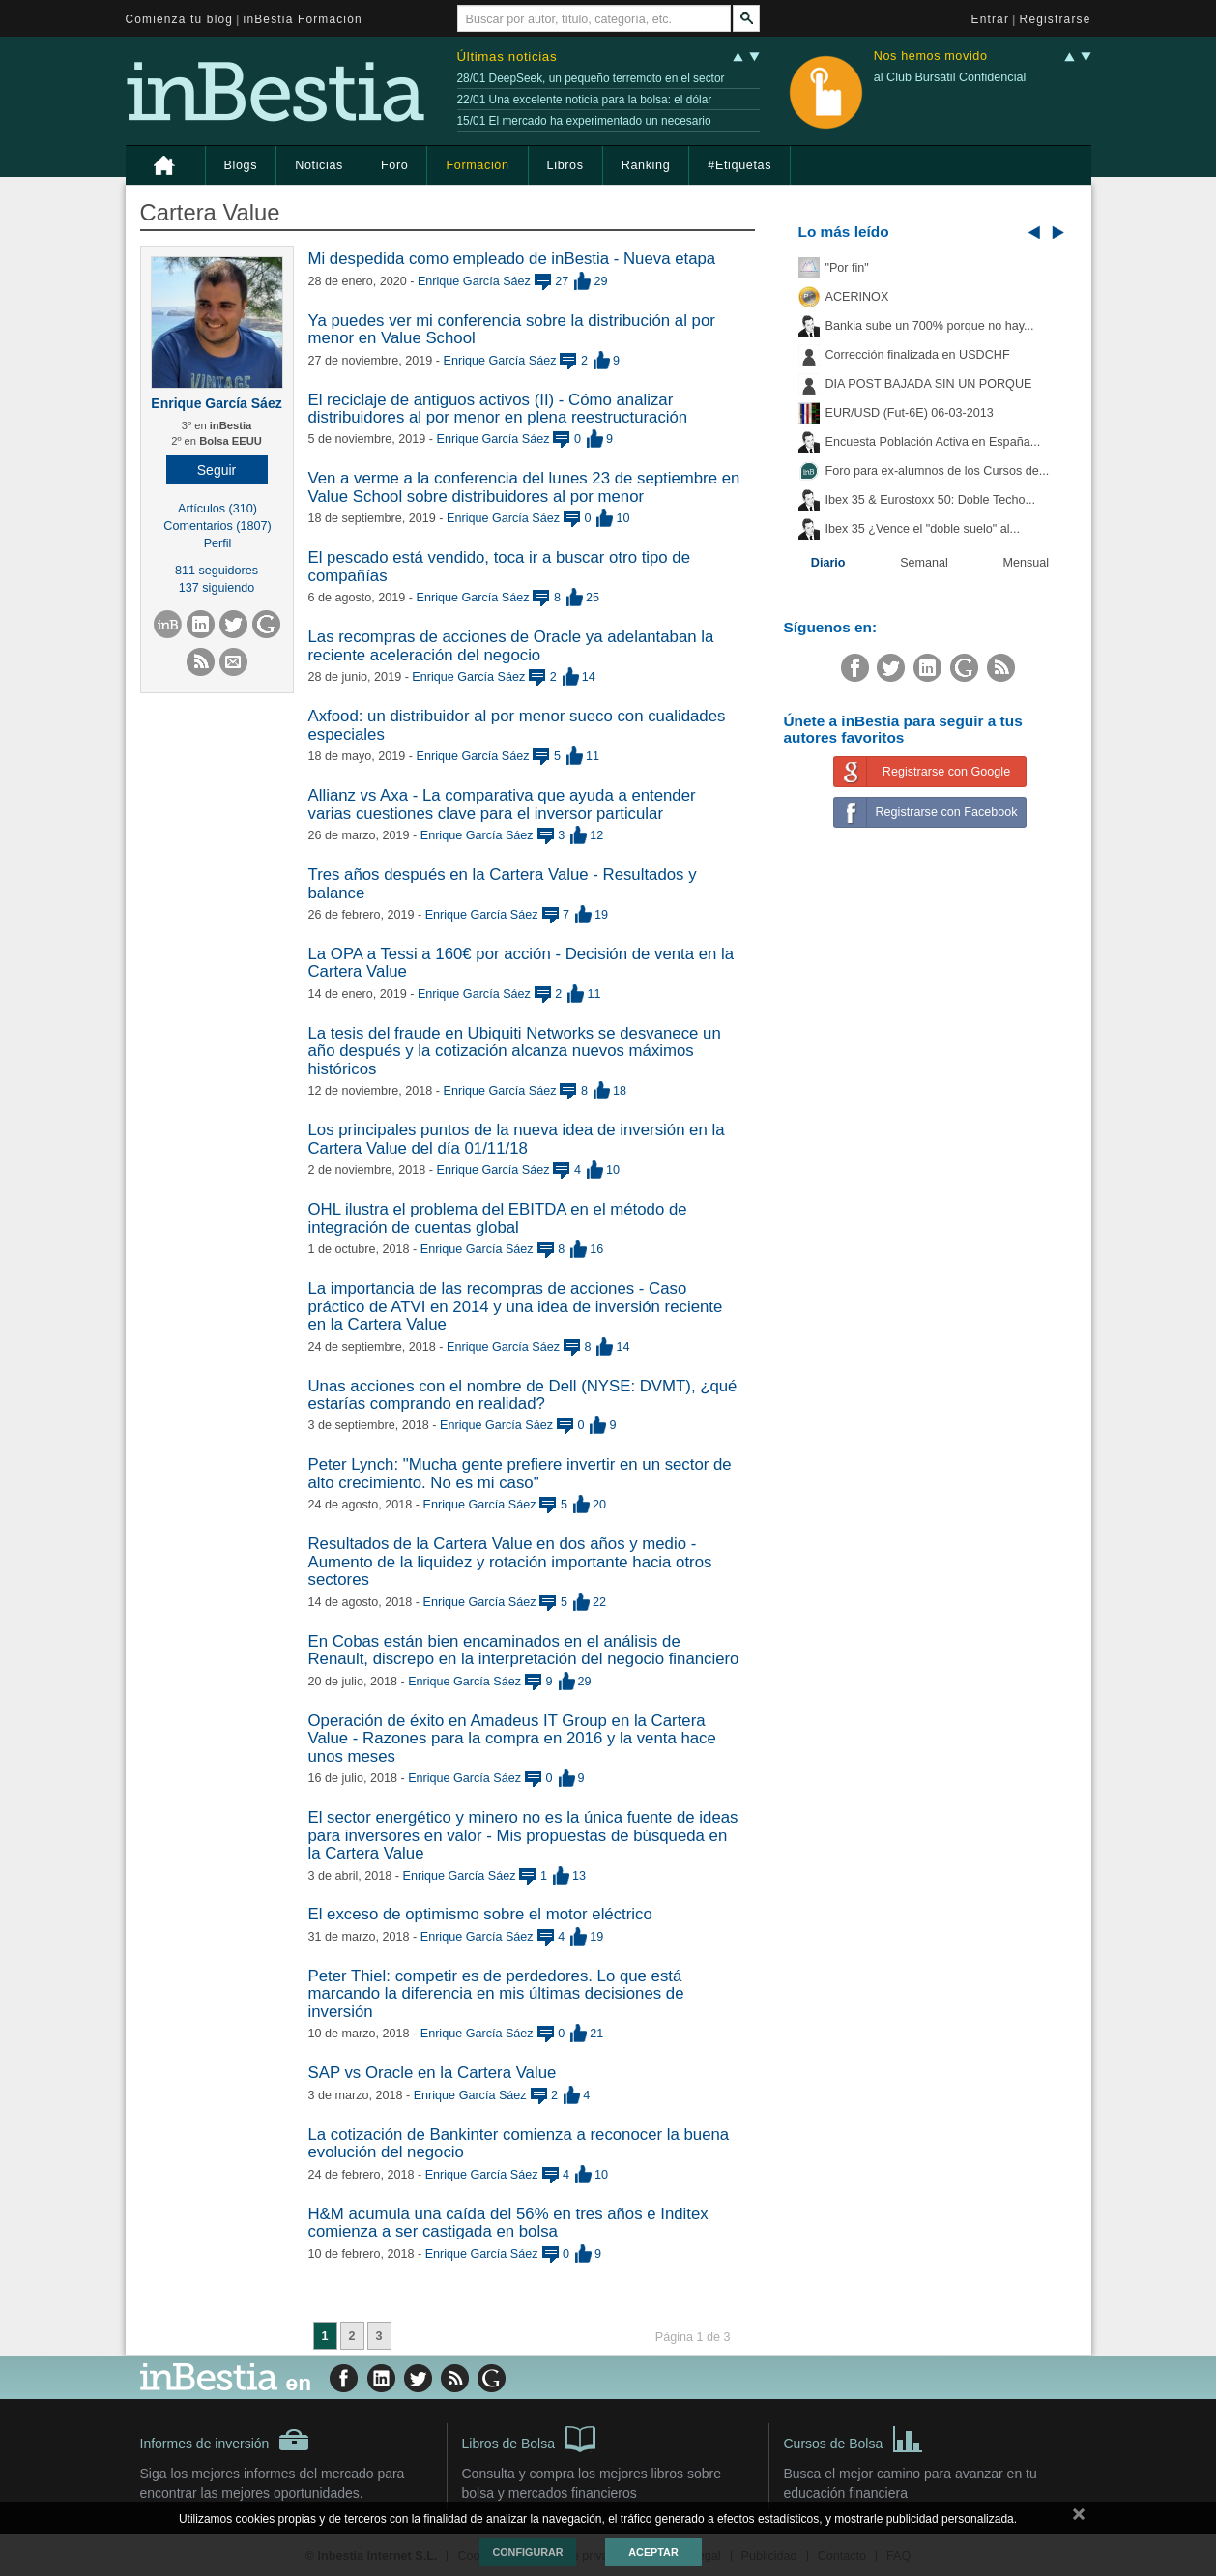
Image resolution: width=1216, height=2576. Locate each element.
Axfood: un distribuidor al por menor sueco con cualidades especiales (517, 725)
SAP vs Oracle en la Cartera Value (432, 2073)
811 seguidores (216, 570)
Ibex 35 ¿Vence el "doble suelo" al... (922, 529)
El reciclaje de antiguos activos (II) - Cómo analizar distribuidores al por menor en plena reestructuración (498, 408)
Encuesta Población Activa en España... (933, 442)
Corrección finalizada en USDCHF (917, 355)
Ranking (646, 165)
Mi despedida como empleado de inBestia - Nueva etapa (512, 258)
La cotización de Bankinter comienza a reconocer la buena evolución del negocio (519, 2143)
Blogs (241, 165)
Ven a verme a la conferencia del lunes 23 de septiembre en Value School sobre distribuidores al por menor (524, 487)
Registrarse (1055, 19)
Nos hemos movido (931, 56)
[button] (217, 470)
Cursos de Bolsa (854, 2437)
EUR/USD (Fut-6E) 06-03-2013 (909, 413)
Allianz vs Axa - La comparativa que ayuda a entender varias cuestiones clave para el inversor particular (502, 804)
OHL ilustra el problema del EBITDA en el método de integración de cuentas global (497, 1218)
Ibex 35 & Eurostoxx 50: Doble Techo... (930, 500)
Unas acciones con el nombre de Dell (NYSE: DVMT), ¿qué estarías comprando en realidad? (523, 1395)
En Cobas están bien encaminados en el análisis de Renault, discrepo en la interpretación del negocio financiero (523, 1650)
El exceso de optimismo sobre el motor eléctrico (480, 1914)
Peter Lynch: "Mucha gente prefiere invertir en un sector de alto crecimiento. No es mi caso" (520, 1473)
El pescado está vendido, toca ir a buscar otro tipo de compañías (499, 566)
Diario (828, 563)
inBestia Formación (303, 19)
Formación (477, 165)
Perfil (218, 543)
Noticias (319, 165)
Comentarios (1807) (217, 526)
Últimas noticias (507, 56)
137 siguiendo (216, 588)
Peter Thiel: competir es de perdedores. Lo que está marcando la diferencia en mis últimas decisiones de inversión (496, 1994)
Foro (394, 165)
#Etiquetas (739, 165)
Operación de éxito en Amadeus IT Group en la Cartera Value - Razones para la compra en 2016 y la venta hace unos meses (512, 1739)
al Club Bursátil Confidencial (950, 77)
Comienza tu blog (180, 19)
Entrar (990, 19)
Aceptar (653, 2552)
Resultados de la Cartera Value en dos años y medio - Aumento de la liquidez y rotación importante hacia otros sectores (510, 1562)
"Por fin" (847, 268)
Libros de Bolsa (529, 2437)
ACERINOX (857, 297)
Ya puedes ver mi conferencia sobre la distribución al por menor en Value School (511, 329)
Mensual (1026, 563)
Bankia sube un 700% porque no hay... (929, 326)
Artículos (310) (217, 508)
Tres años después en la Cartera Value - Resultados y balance (502, 883)
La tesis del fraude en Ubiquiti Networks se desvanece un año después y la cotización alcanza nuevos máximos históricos (514, 1051)
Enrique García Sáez (216, 403)
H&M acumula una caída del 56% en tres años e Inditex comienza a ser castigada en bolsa (508, 2222)
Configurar (527, 2552)
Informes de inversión (225, 2439)
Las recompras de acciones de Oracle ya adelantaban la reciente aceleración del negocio (511, 645)
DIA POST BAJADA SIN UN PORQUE (928, 384)
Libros (565, 165)
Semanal (924, 563)
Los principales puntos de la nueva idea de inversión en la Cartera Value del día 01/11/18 (516, 1138)
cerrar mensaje (1078, 2518)
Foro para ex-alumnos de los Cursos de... (937, 471)
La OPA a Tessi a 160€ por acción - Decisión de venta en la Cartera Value (521, 963)
